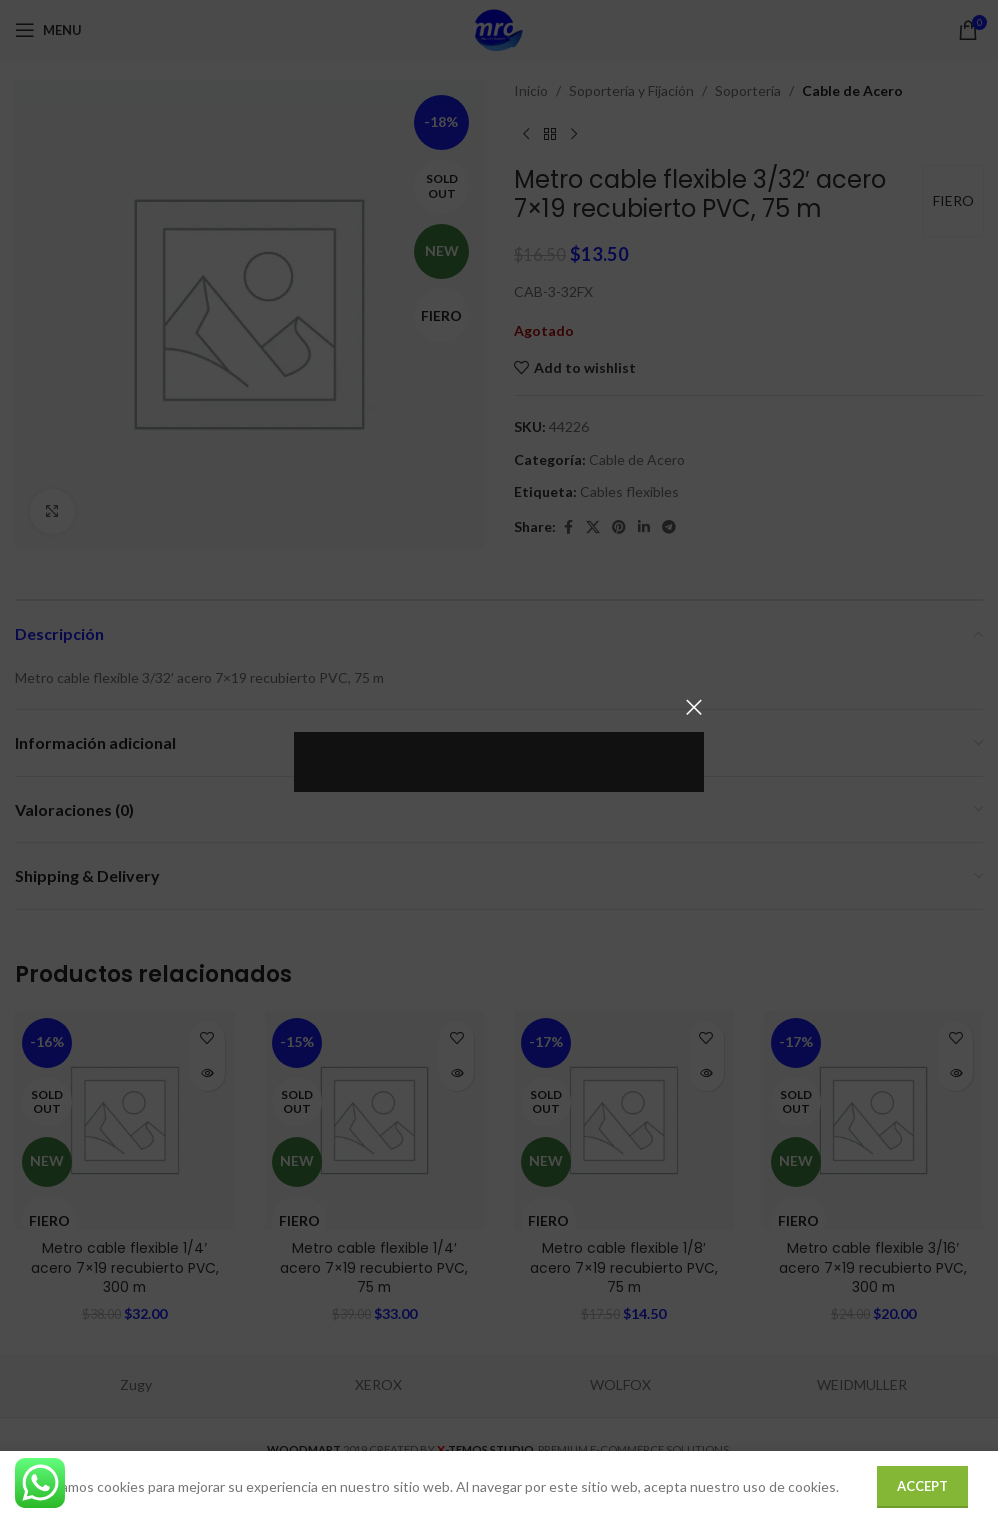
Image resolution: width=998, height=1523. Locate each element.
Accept (922, 1486)
